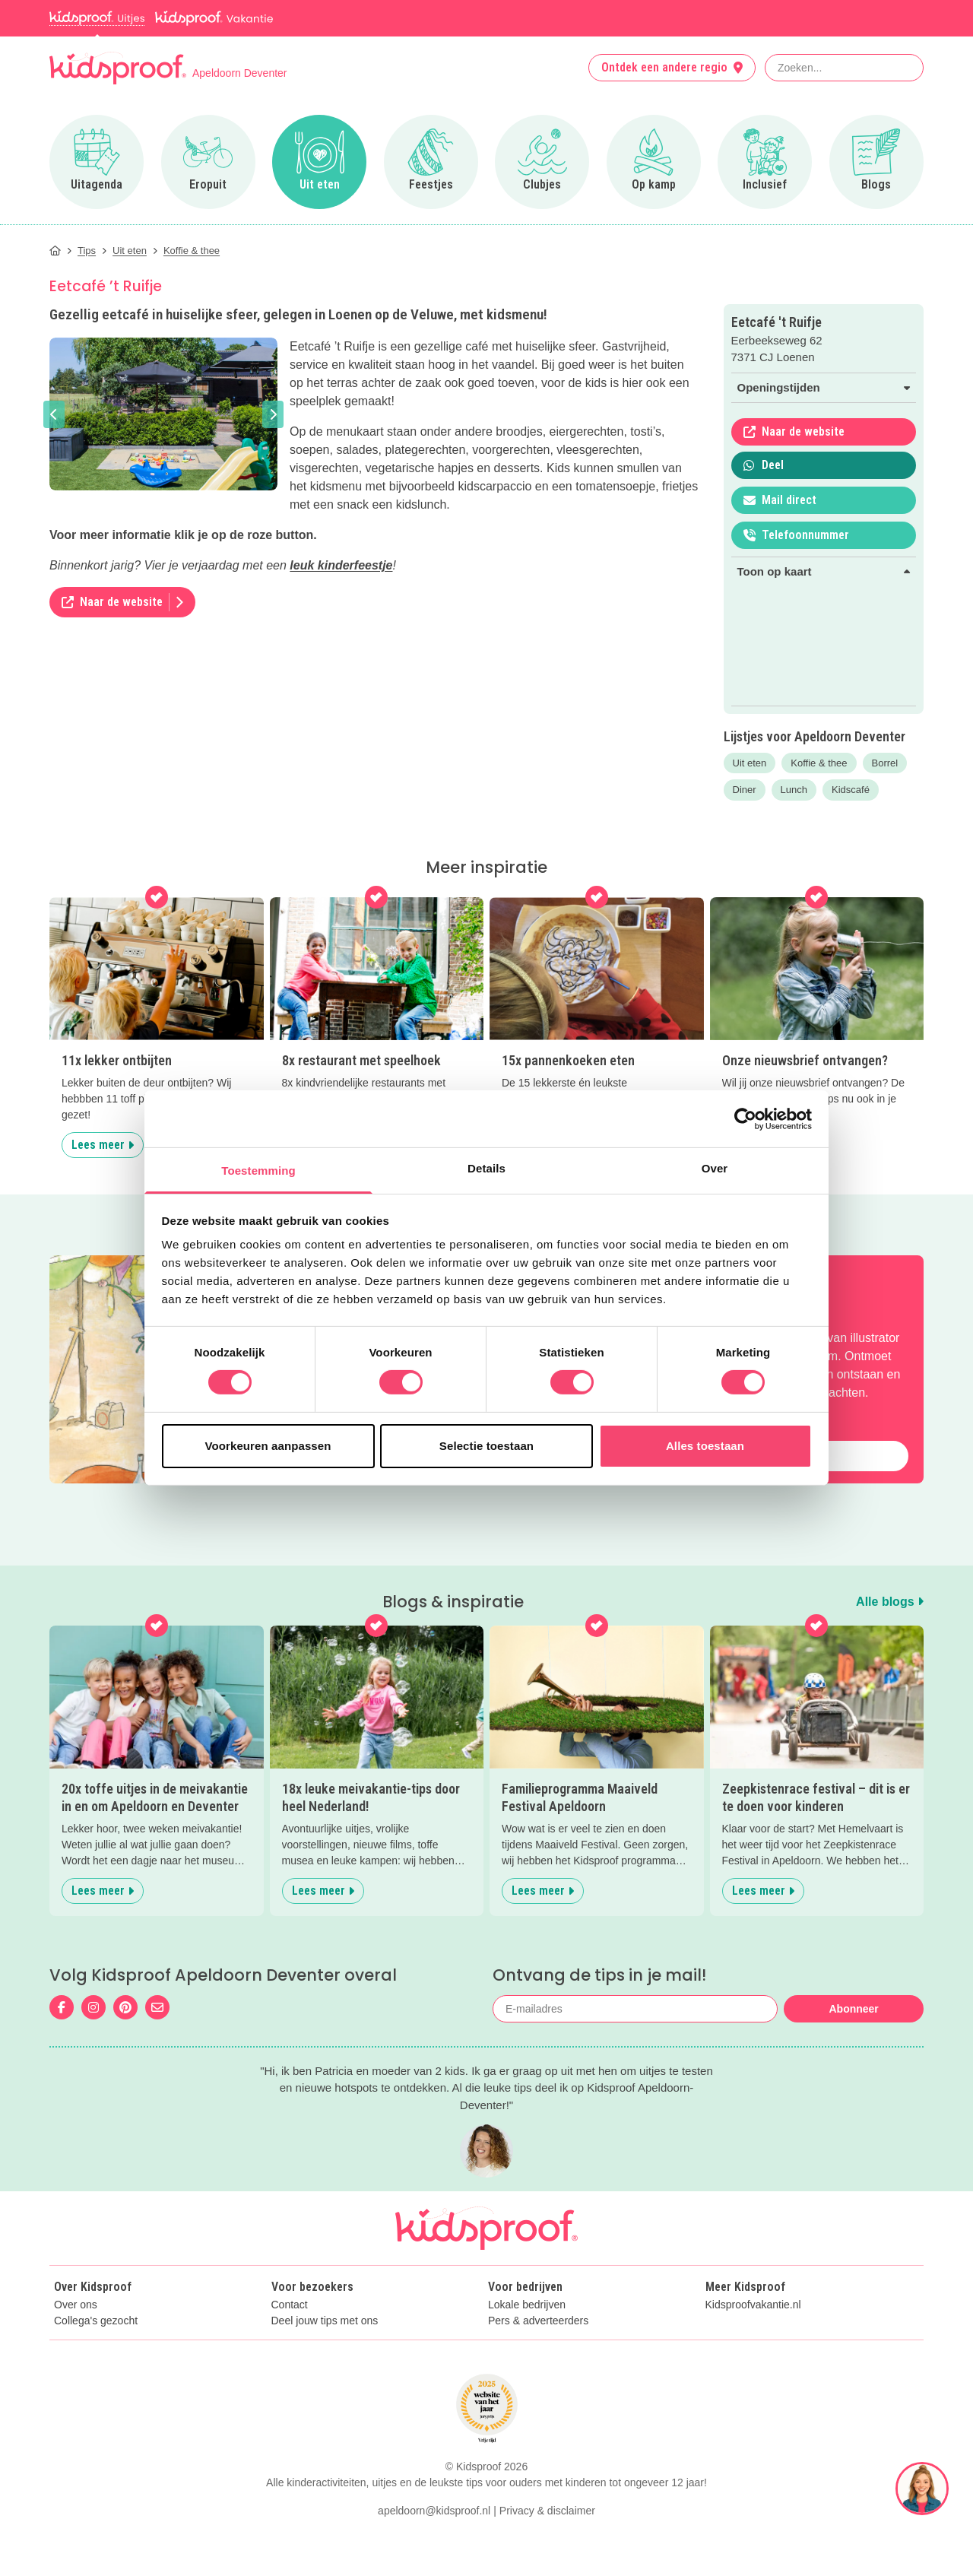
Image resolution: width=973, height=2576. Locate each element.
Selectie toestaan (486, 1445)
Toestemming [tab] (258, 1170)
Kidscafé (851, 789)
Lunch (794, 789)
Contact (289, 2305)
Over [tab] (715, 1168)
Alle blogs (890, 1601)
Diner (744, 789)
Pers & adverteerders (538, 2321)
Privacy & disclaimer (547, 2511)
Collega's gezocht (96, 2321)
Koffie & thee (819, 763)
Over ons (75, 2305)
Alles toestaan (705, 1445)
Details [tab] (486, 1168)
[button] (54, 414)
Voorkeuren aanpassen (268, 1445)
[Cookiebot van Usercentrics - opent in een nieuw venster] (745, 1118)
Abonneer (853, 2009)
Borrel (885, 763)
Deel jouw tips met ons (325, 2321)
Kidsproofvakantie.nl (753, 2305)
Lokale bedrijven (527, 2305)
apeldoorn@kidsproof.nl (434, 2511)
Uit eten (750, 763)
